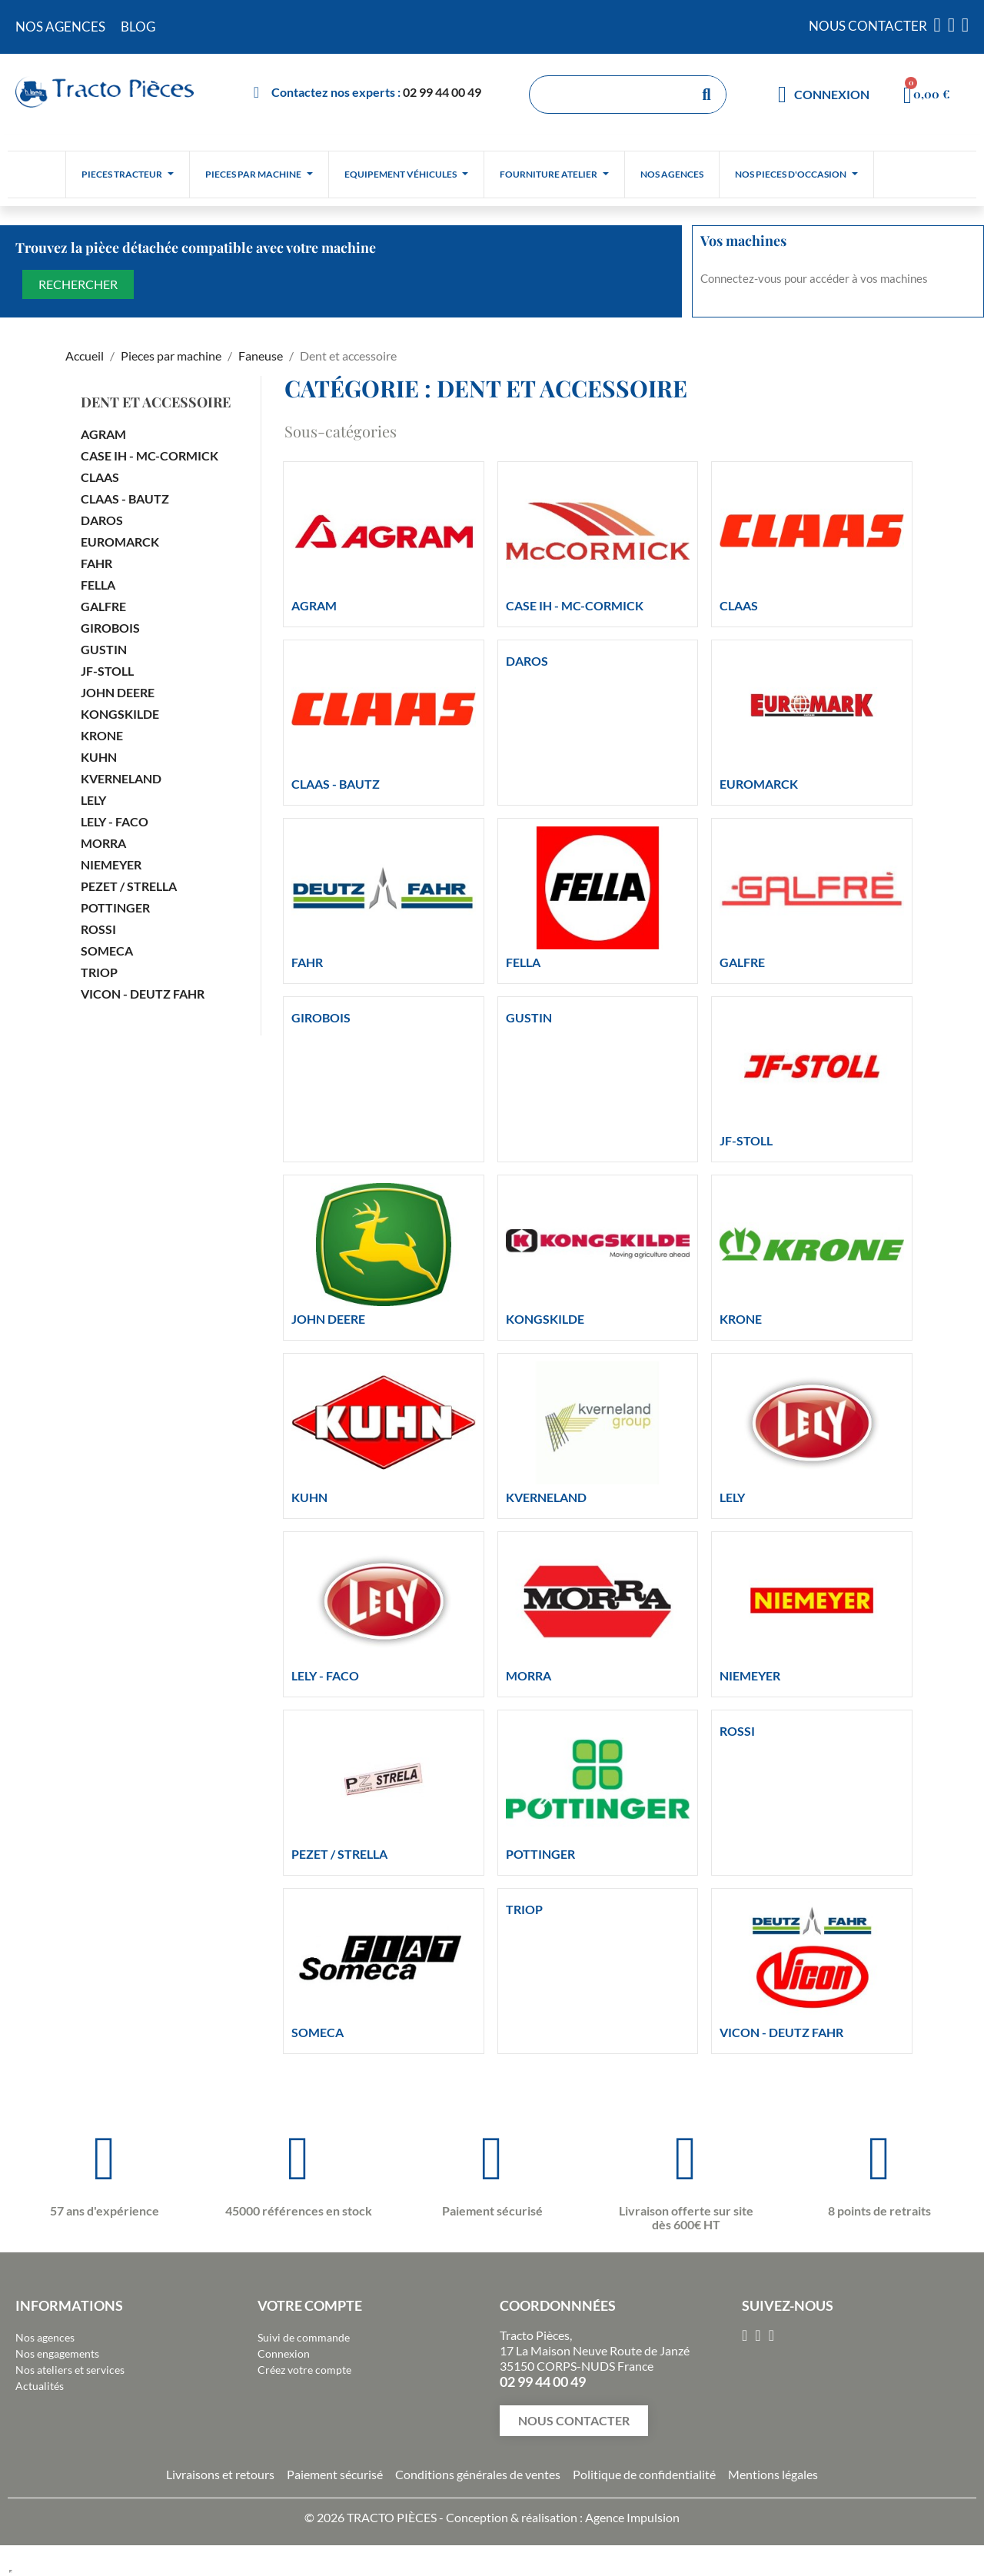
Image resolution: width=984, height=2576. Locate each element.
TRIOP (99, 972)
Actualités (39, 2385)
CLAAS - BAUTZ (125, 498)
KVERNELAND (121, 778)
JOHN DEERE (118, 692)
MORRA (103, 843)
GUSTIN (104, 649)
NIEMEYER (111, 864)
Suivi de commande (304, 2337)
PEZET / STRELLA (129, 886)
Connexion (284, 2353)
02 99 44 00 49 (442, 92)
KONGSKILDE (120, 713)
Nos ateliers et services (70, 2369)
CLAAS (100, 477)
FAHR (96, 563)
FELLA (98, 584)
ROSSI (98, 929)
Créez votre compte (304, 2369)
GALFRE (103, 606)
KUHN (99, 757)
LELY (93, 800)
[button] (574, 2420)
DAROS (102, 520)
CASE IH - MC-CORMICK (149, 455)
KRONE (102, 735)
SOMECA (107, 950)
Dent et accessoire (156, 402)
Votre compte (310, 2305)
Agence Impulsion (632, 2517)
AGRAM (103, 434)
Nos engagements (57, 2353)
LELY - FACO (114, 821)
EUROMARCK (120, 541)
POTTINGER (115, 907)
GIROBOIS (110, 627)
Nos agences (45, 2337)
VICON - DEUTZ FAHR (142, 993)
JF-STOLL (107, 670)
